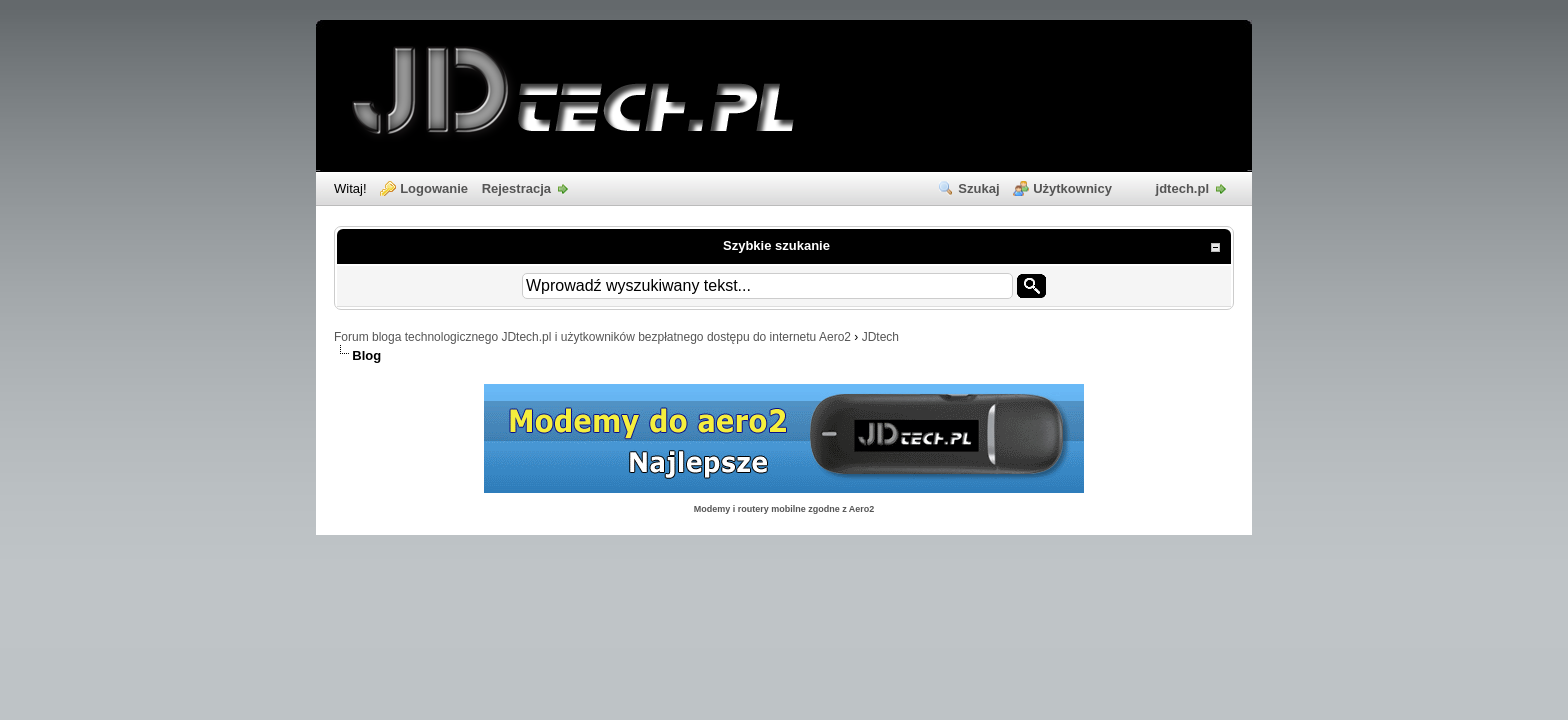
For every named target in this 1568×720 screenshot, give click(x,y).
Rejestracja (516, 188)
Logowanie (434, 188)
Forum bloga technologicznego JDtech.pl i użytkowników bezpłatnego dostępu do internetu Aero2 (592, 337)
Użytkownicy (1072, 188)
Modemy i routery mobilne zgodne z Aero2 (784, 509)
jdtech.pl (1182, 188)
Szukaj (978, 188)
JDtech (880, 337)
